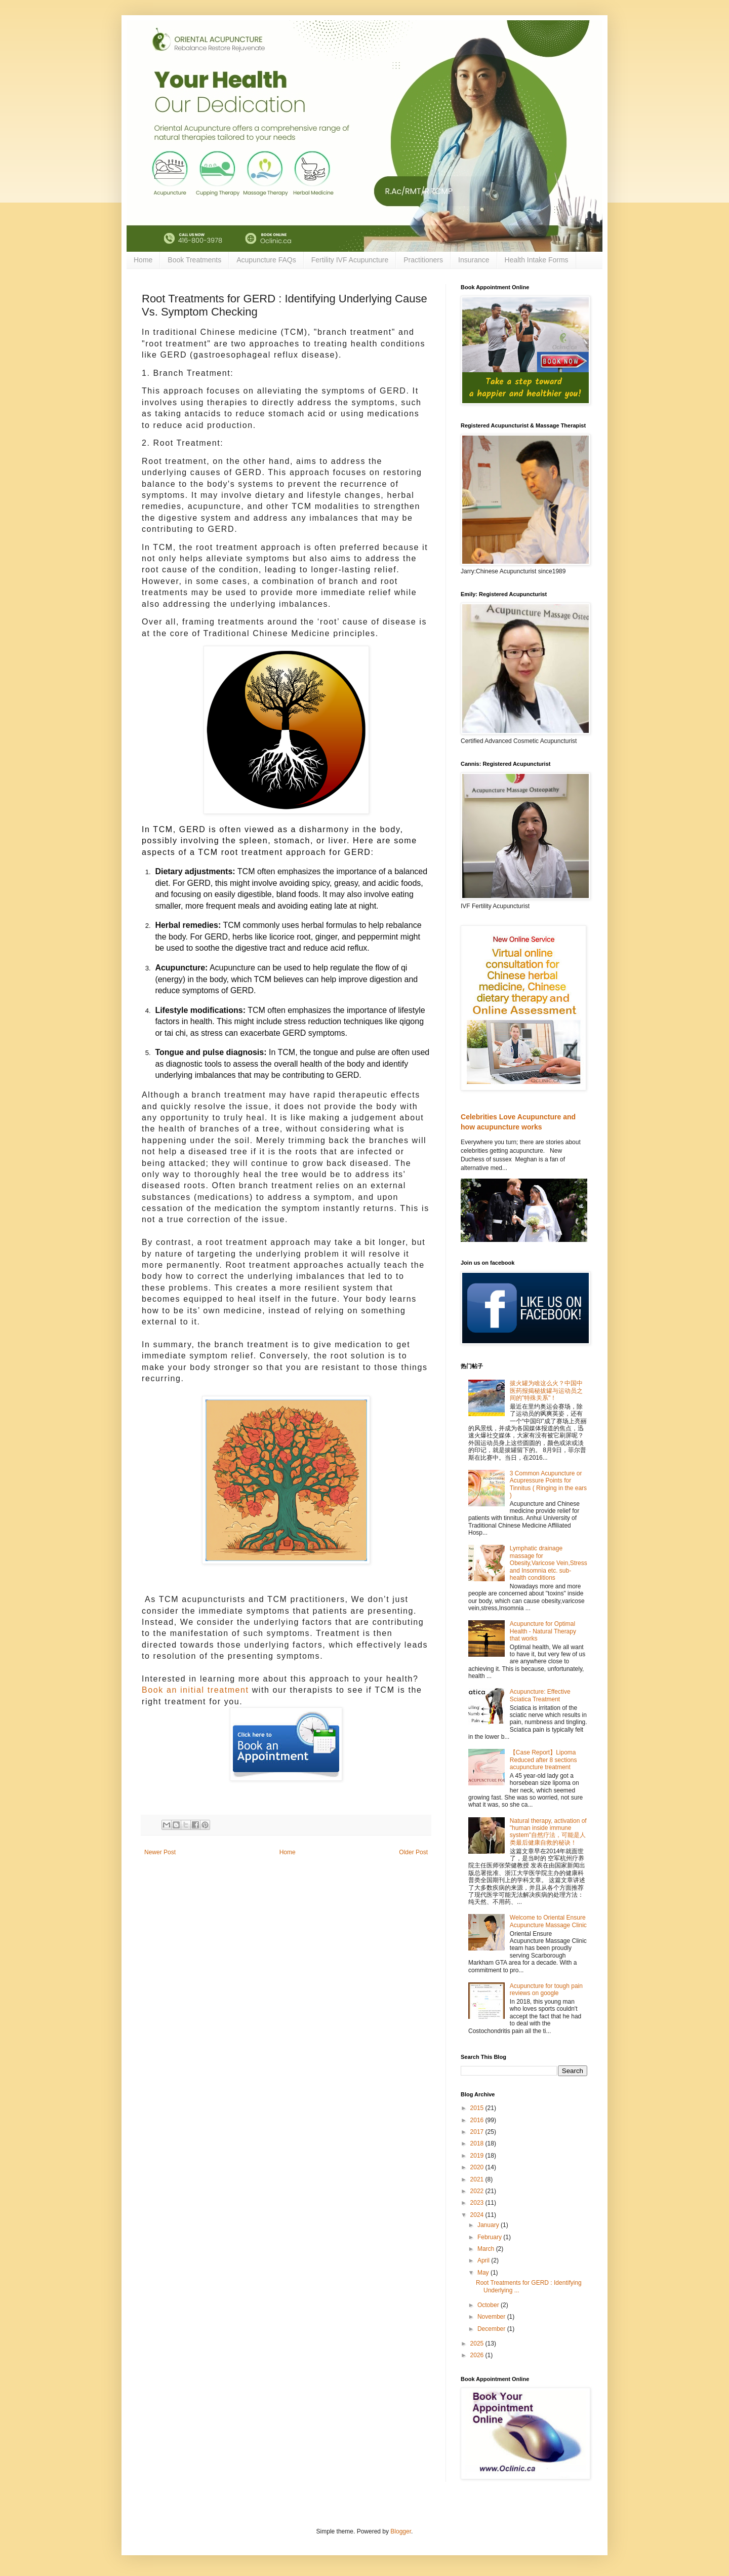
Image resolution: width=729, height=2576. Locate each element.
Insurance (473, 260)
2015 (477, 2108)
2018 (477, 2143)
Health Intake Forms (537, 260)
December (492, 2328)
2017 (477, 2131)
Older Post (413, 1852)
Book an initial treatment (195, 1690)
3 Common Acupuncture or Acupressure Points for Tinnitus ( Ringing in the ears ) (548, 1484)
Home (143, 260)
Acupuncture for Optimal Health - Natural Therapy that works (543, 1631)
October (489, 2305)
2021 (477, 2179)
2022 (477, 2191)
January (489, 2225)
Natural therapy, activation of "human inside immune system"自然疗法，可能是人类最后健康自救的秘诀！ (548, 1831)
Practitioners (423, 260)
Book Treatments (194, 260)
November (492, 2316)
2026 (477, 2355)
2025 (477, 2343)
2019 (477, 2155)
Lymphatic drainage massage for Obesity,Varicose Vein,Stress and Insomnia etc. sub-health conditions (548, 1563)
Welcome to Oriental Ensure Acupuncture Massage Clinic (548, 1921)
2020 (477, 2167)
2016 (477, 2120)
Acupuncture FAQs (266, 260)
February (490, 2237)
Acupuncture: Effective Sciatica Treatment (540, 1695)
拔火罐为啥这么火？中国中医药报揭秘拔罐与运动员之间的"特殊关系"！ (546, 1390)
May (484, 2272)
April (484, 2260)
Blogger (400, 2531)
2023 (477, 2202)
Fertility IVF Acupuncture (350, 260)
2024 (477, 2214)
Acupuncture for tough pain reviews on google (546, 1989)
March (486, 2248)
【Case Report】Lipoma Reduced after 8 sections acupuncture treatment (543, 1760)
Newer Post (160, 1852)
